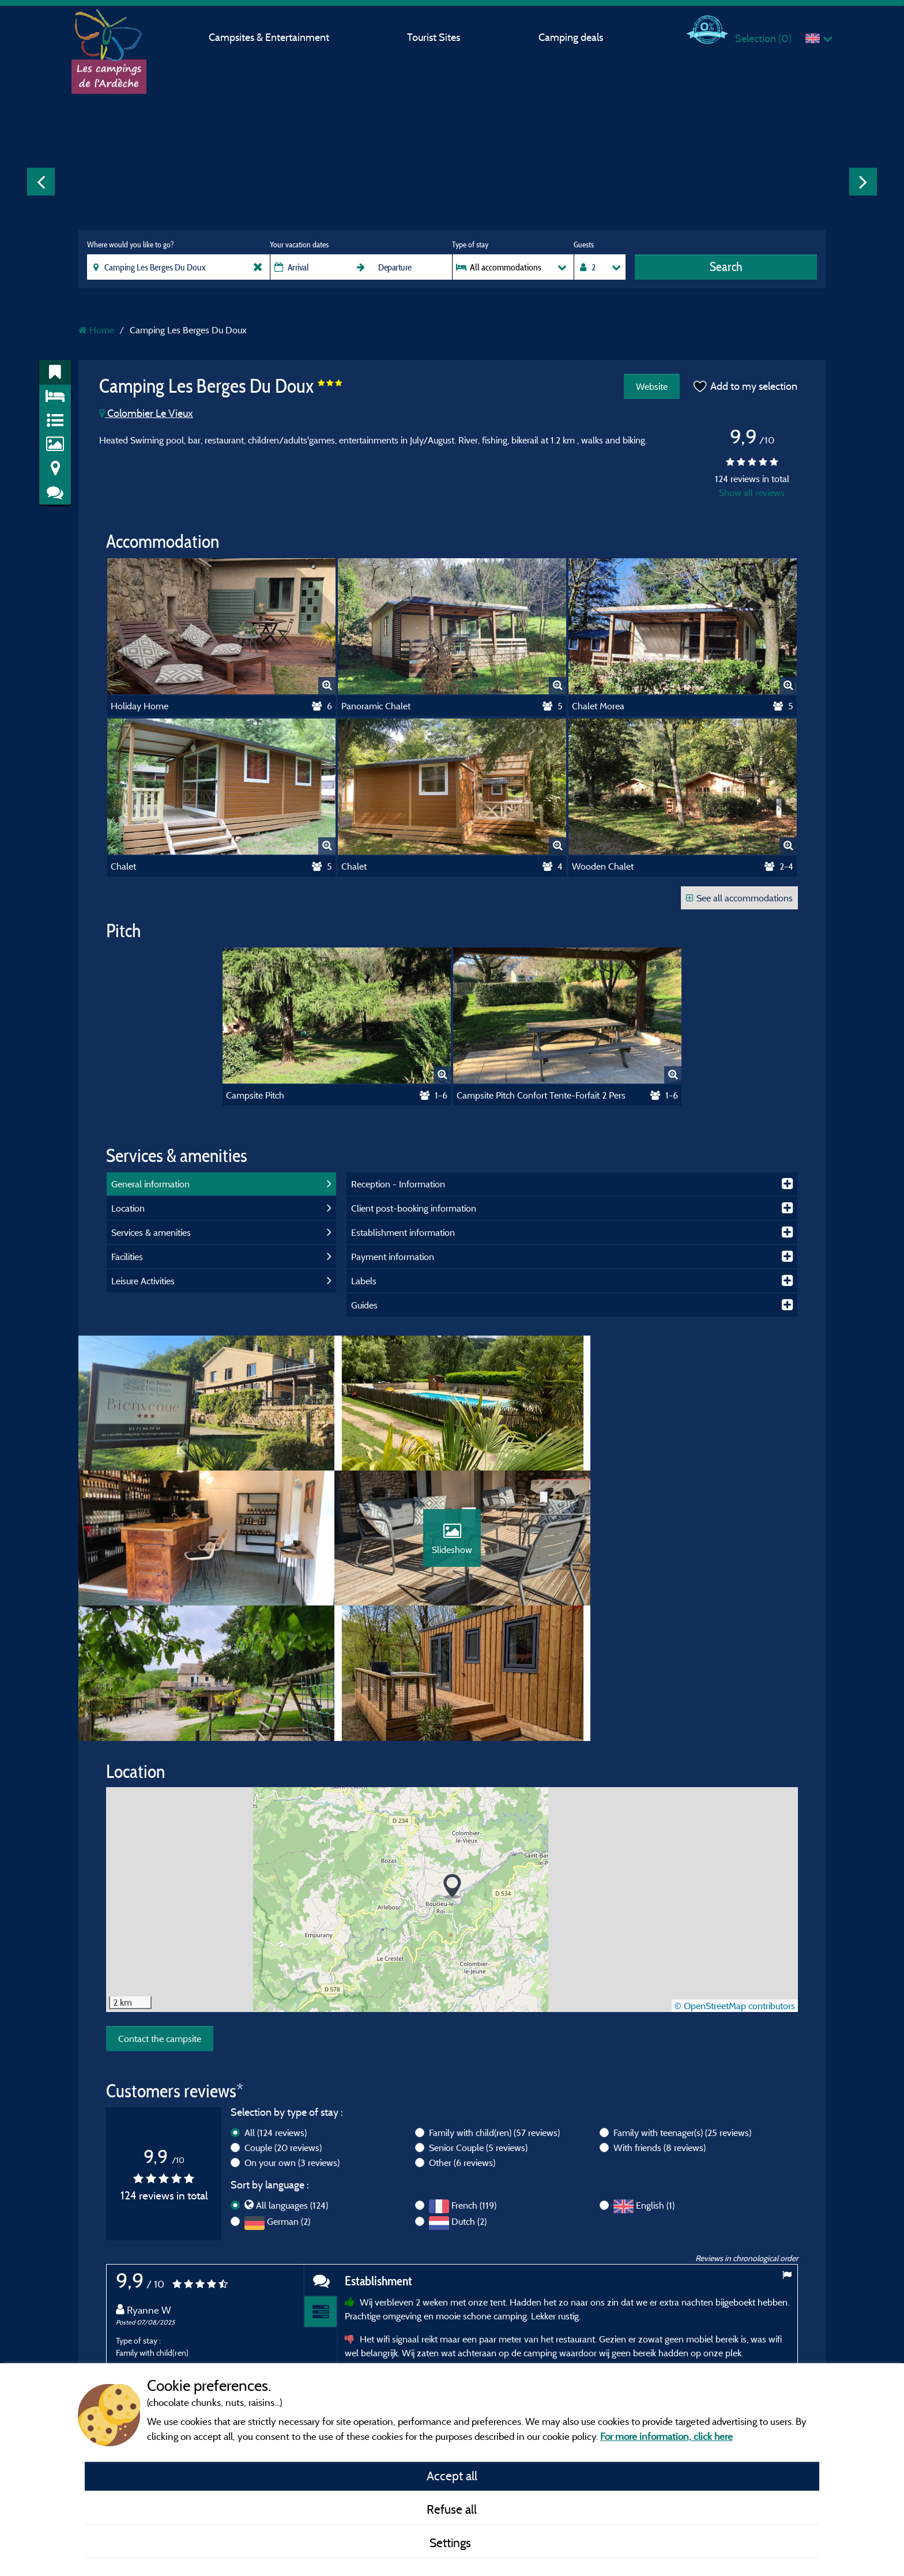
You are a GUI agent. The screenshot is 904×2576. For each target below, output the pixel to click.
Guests (584, 244)
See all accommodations (739, 898)
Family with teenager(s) (682, 2004)
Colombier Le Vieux (146, 413)
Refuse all (452, 2509)
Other (462, 2034)
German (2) (288, 2093)
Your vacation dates (299, 244)
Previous (41, 181)
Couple (283, 2019)
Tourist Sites (433, 37)
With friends (659, 2019)
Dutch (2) (469, 2093)
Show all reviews (752, 492)
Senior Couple (478, 2019)
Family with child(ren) (494, 2004)
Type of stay (470, 244)
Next (863, 181)
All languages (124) (292, 2076)
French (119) (473, 2076)
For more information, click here (666, 2436)
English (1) (655, 2076)
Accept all (452, 2475)
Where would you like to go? (130, 244)
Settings (452, 2542)
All (275, 2004)
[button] (452, 1758)
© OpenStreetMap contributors (735, 1877)
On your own (292, 2034)
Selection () (763, 38)
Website (651, 386)
